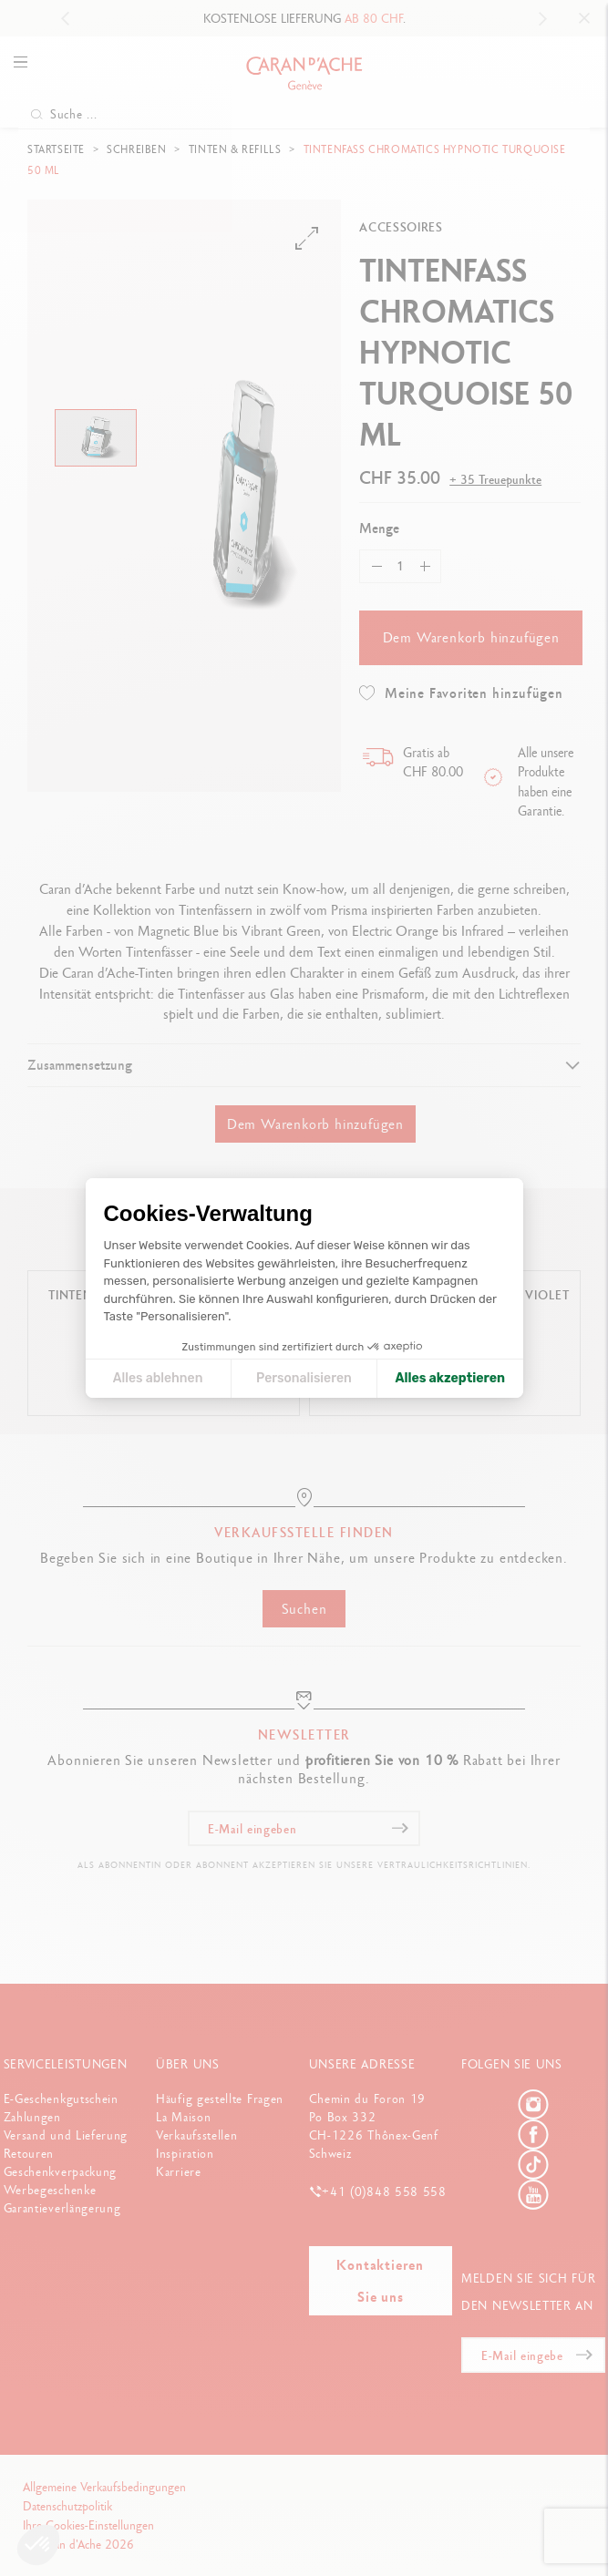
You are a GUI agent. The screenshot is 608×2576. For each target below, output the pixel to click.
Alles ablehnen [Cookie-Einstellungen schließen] (158, 1378)
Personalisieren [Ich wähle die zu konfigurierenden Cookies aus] (304, 1378)
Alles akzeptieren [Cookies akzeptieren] (450, 1378)
